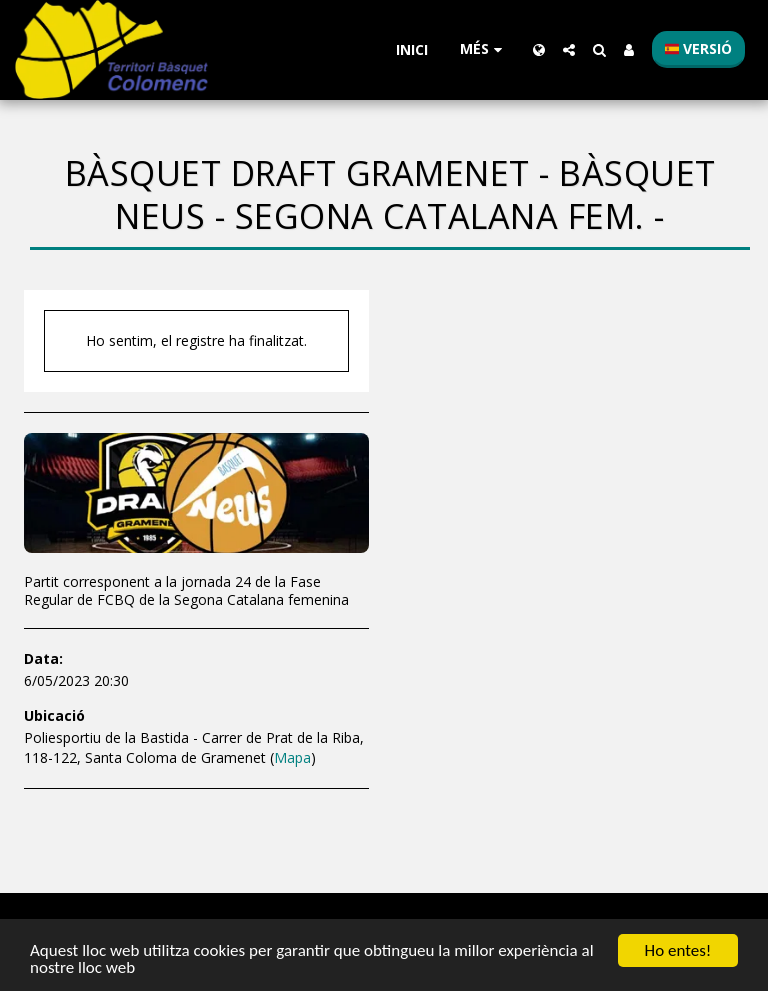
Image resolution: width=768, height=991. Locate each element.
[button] (569, 50)
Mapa (292, 757)
